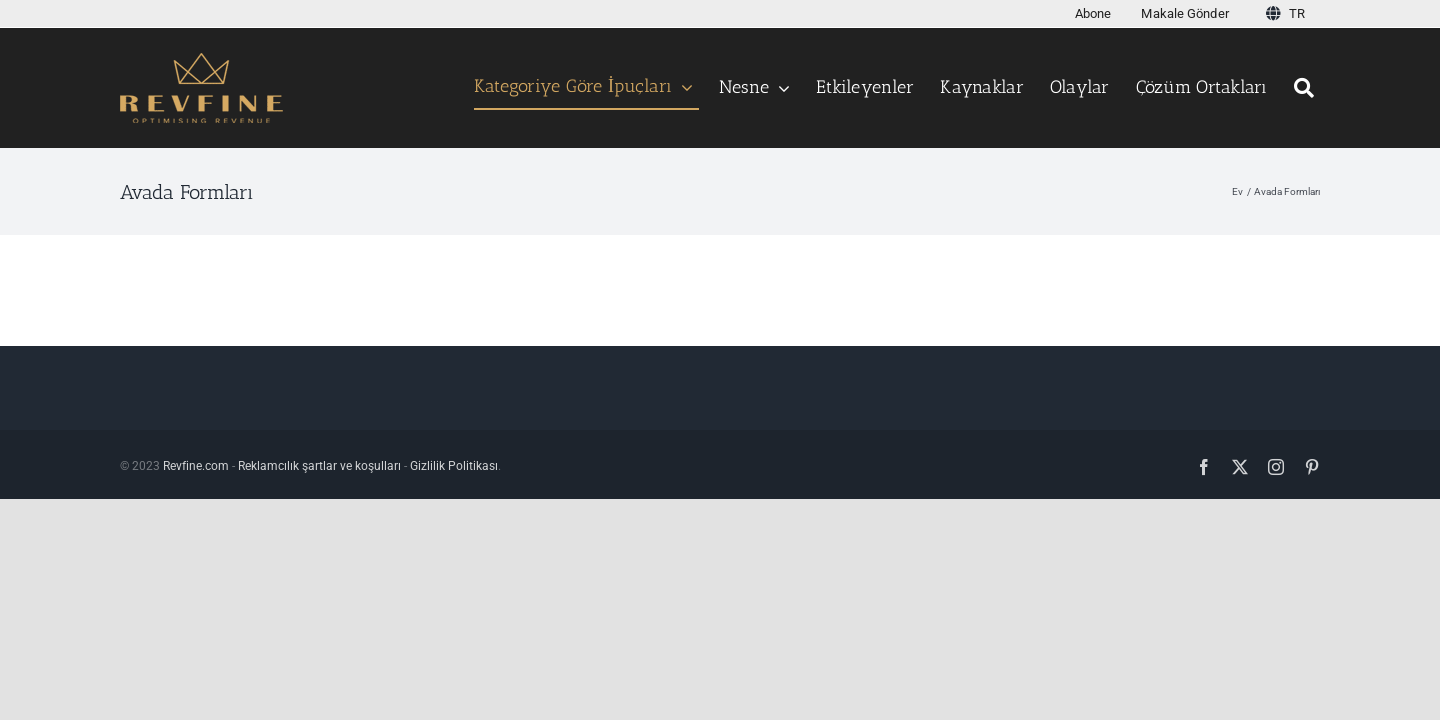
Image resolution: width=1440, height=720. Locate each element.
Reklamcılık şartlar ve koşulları (319, 466)
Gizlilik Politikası (454, 466)
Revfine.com (196, 466)
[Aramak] (1307, 88)
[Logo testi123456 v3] (201, 60)
